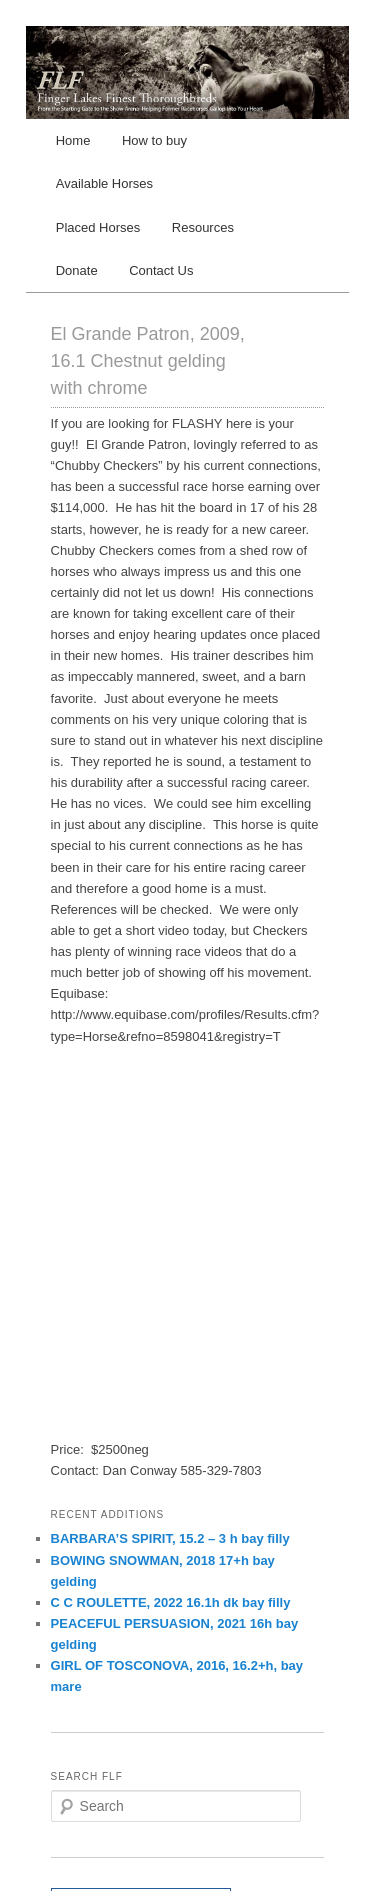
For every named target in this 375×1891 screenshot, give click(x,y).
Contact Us (161, 270)
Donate (77, 270)
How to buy (154, 140)
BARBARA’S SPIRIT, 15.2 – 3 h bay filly (170, 1538)
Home (73, 140)
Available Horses (104, 183)
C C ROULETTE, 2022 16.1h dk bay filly (171, 1602)
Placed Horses (98, 227)
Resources (203, 227)
